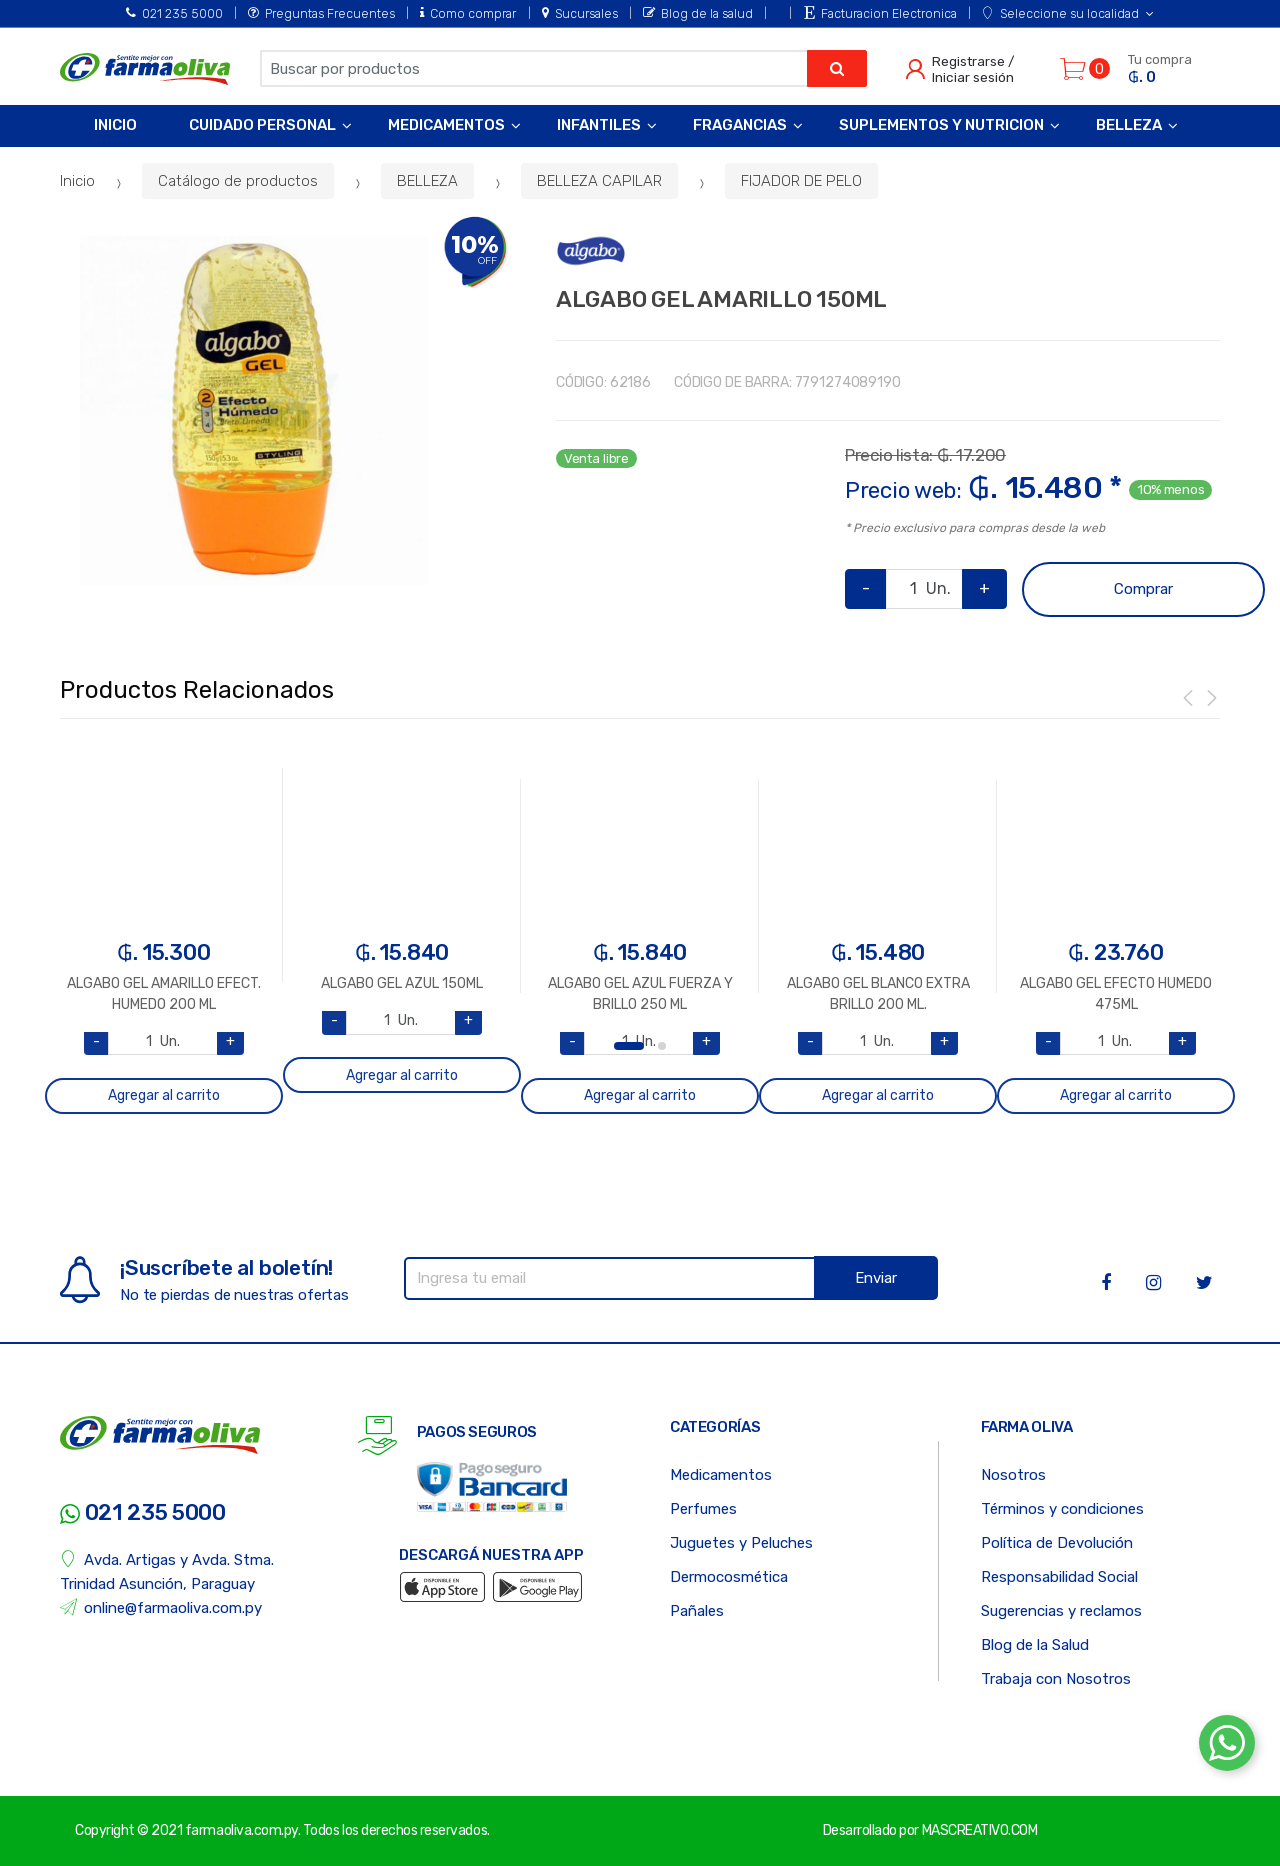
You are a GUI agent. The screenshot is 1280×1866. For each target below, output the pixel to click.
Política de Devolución (1057, 1543)
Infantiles (599, 125)
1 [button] (629, 1046)
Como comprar (468, 13)
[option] (254, 410)
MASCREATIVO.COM (980, 1830)
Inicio (115, 125)
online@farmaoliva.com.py (161, 1607)
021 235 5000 (174, 13)
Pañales (697, 1611)
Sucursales (580, 13)
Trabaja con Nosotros (1056, 1679)
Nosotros (1013, 1475)
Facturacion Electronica (880, 13)
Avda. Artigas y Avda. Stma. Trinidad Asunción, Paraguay (167, 1571)
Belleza (1129, 125)
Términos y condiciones (1062, 1509)
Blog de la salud (698, 13)
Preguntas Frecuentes (321, 13)
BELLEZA (427, 181)
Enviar (876, 1278)
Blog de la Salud (1035, 1645)
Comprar (1143, 589)
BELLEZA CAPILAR (599, 181)
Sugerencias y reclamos (1061, 1611)
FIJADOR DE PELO (801, 181)
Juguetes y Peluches (741, 1543)
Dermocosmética (729, 1577)
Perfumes (703, 1509)
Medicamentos (446, 125)
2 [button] (662, 1046)
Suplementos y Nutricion (941, 125)
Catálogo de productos (238, 181)
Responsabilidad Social (1059, 1577)
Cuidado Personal (262, 125)
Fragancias (740, 125)
